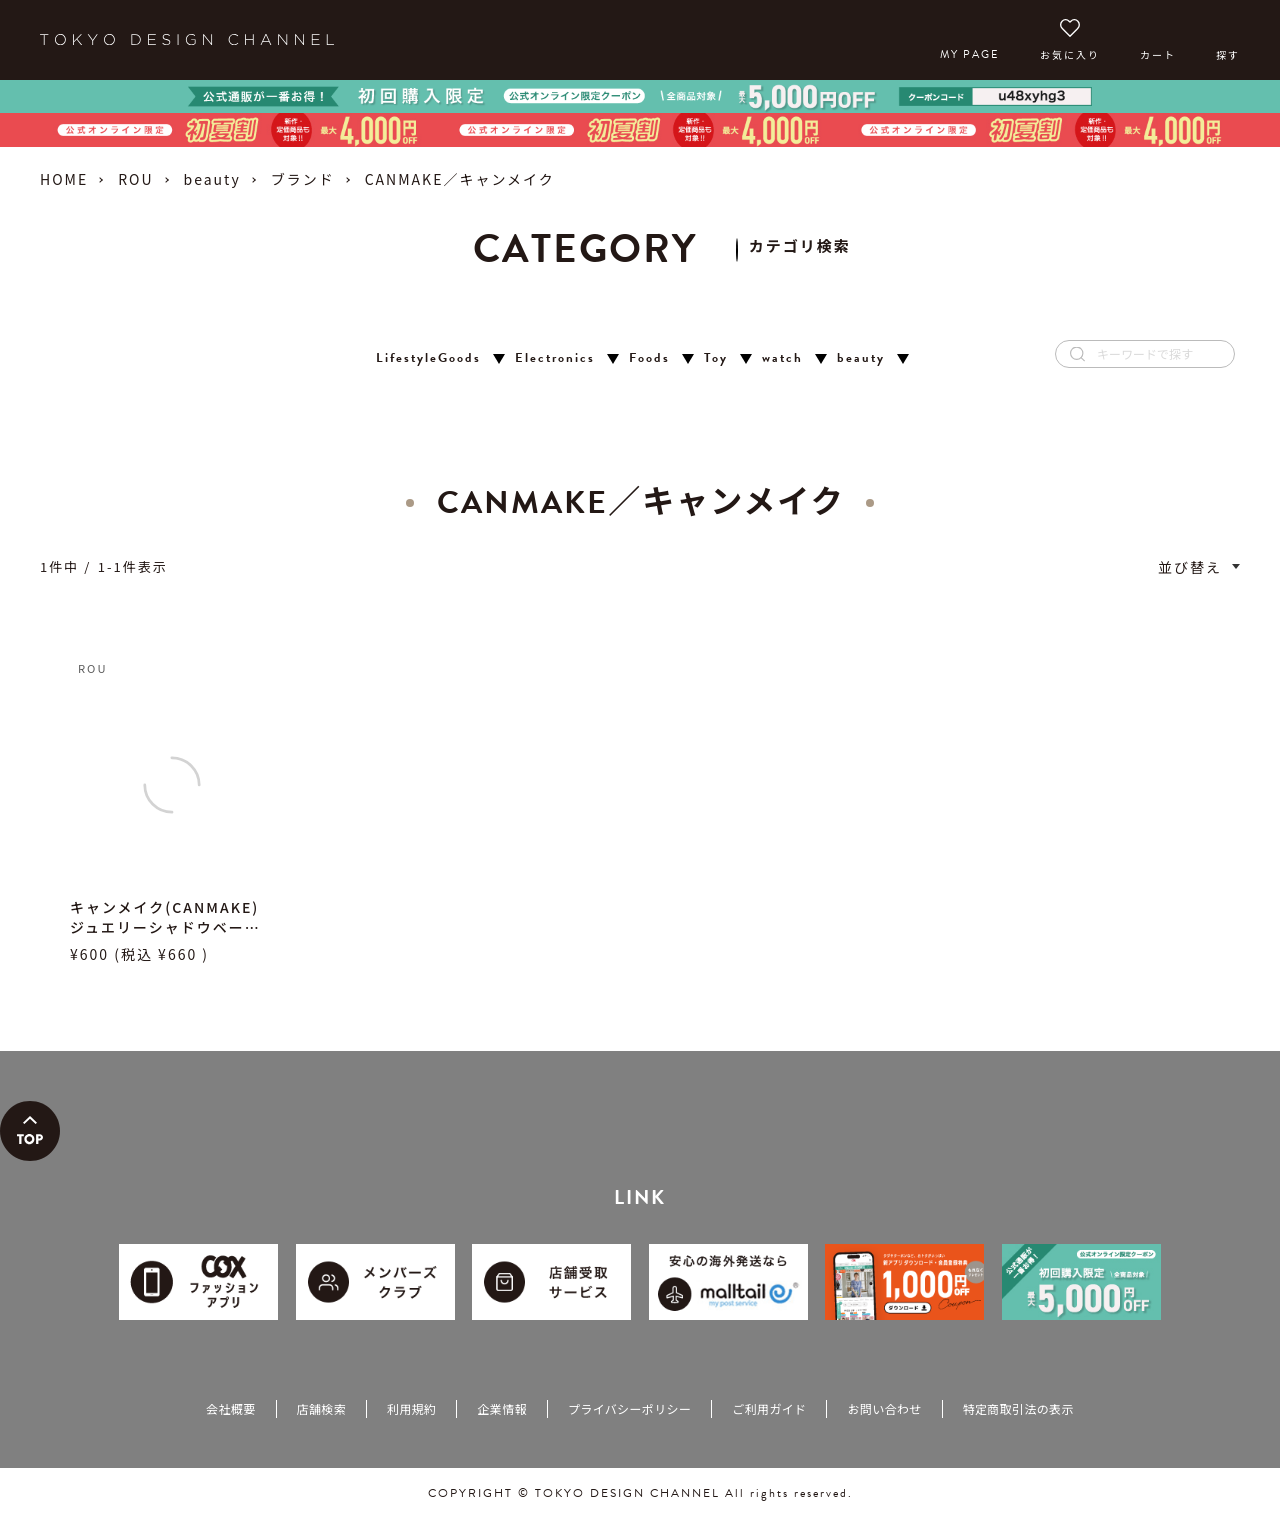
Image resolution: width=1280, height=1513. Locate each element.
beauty (212, 179)
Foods (649, 358)
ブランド (303, 179)
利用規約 (411, 1408)
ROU (135, 179)
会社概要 (230, 1408)
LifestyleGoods (428, 358)
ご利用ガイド (769, 1408)
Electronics (555, 358)
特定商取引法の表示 (1018, 1408)
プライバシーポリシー (629, 1408)
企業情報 (501, 1408)
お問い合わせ (884, 1408)
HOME (64, 179)
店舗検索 (321, 1408)
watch (782, 358)
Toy (716, 358)
